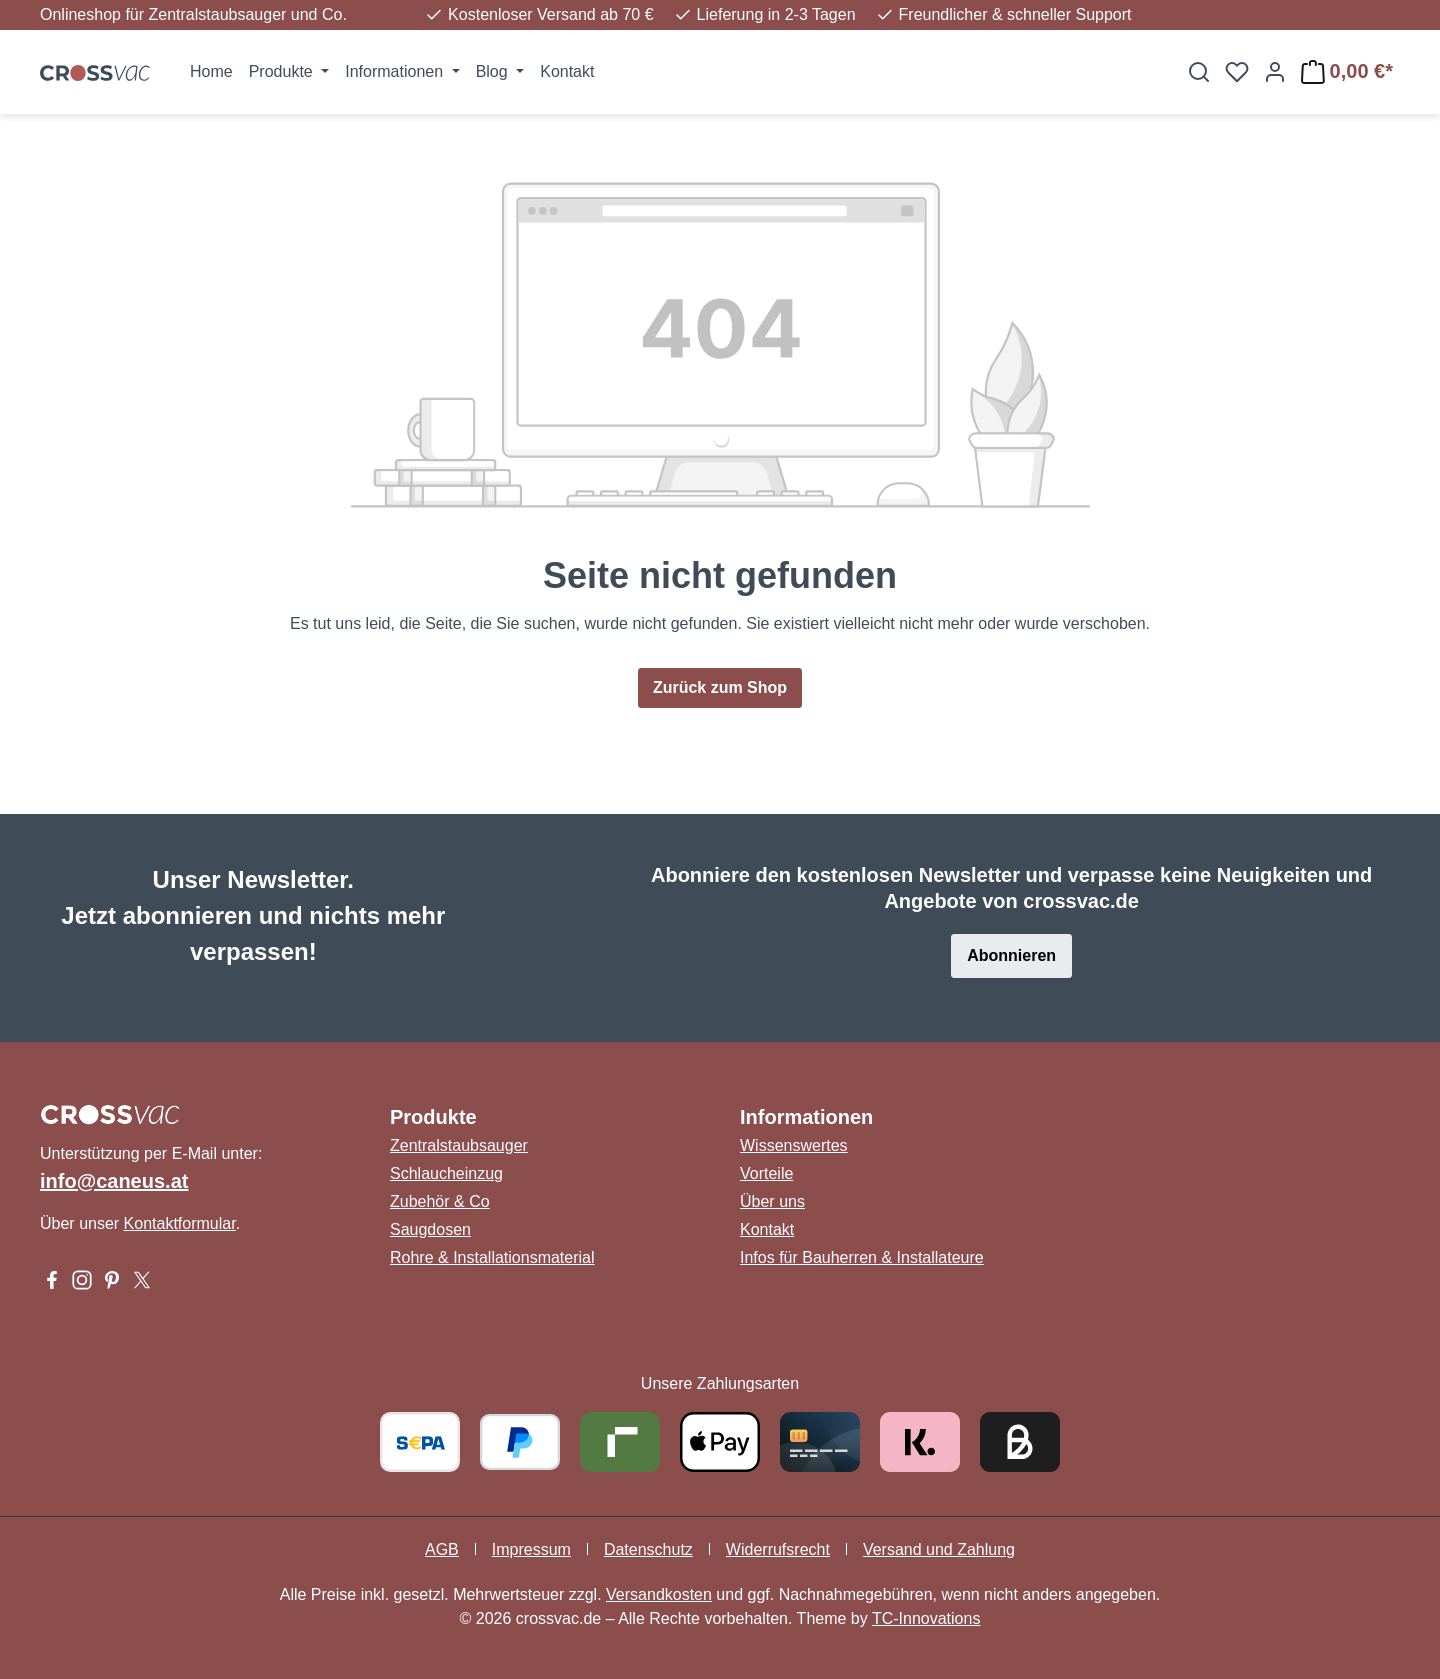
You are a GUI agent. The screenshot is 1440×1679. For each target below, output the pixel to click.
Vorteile (766, 1173)
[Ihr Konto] (1275, 72)
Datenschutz (648, 1549)
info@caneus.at (114, 1181)
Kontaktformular (180, 1223)
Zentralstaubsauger (459, 1145)
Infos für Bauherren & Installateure (862, 1257)
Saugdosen (430, 1229)
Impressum (531, 1549)
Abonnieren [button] (1011, 955)
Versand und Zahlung (939, 1549)
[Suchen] (1199, 72)
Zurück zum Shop (720, 687)
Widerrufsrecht (778, 1549)
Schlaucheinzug (446, 1173)
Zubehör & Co (440, 1201)
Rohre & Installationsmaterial (492, 1257)
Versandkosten (659, 1594)
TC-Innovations (926, 1618)
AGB (442, 1549)
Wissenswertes (794, 1145)
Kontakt (767, 1229)
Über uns (772, 1201)
